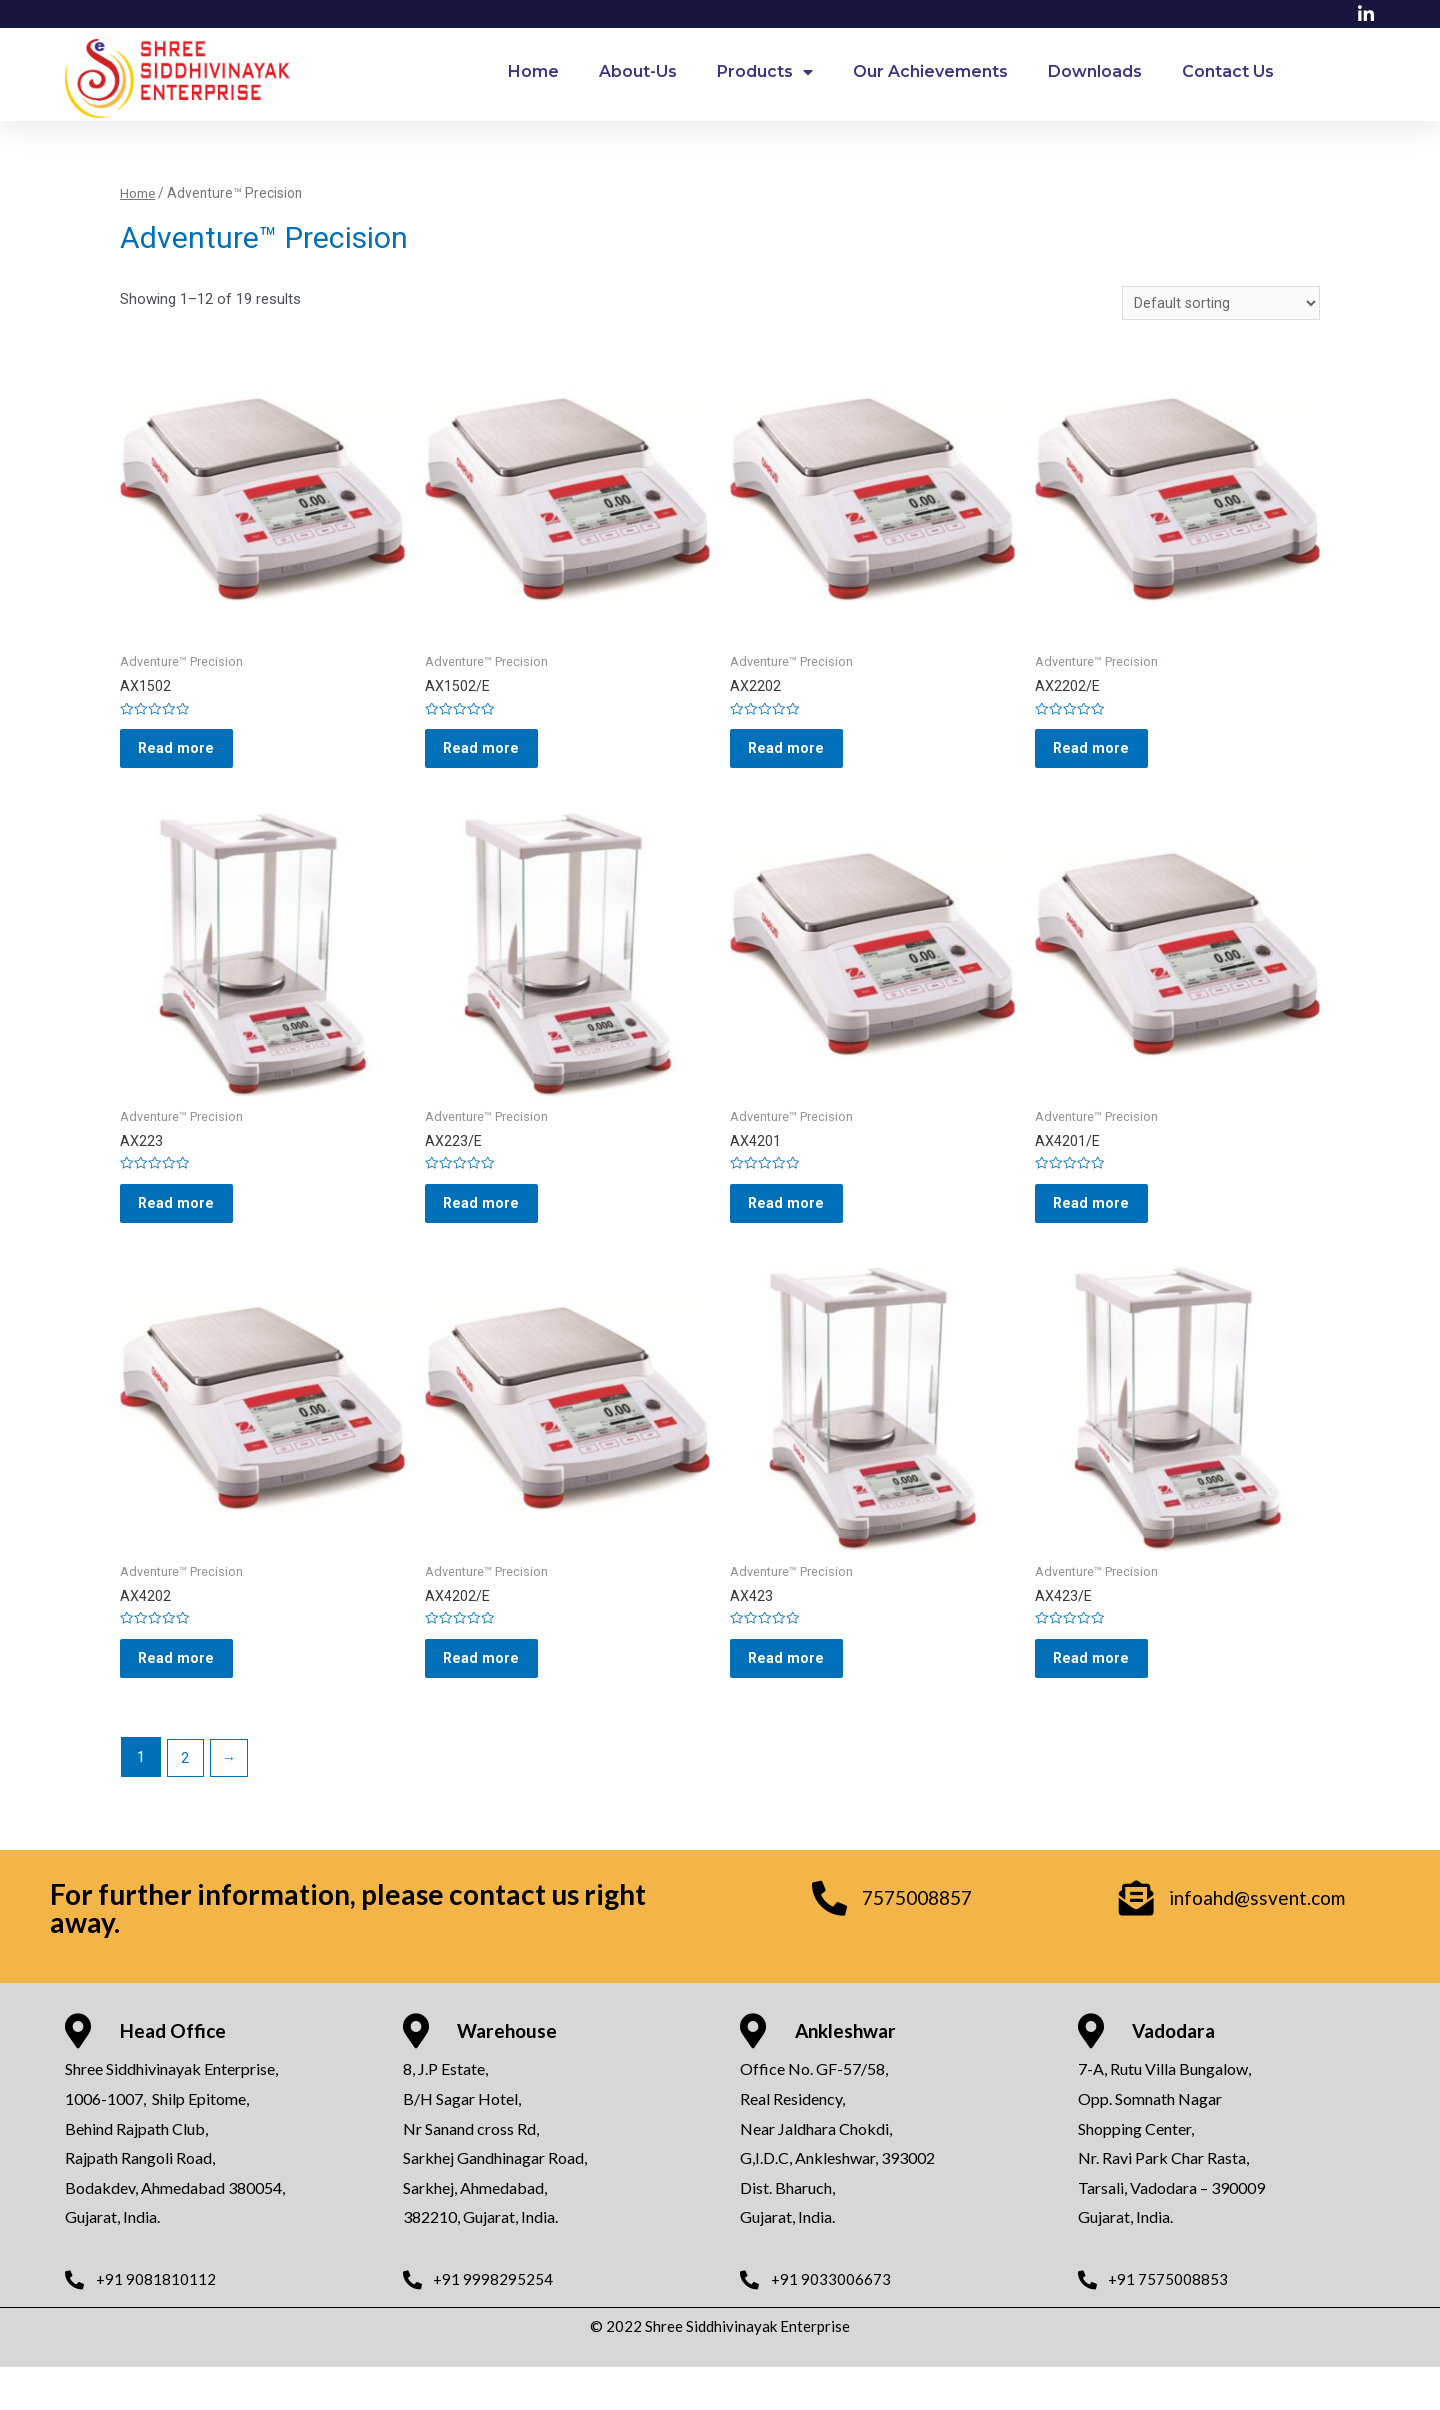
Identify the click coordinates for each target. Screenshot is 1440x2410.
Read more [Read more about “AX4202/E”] (493, 1695)
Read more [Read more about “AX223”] (188, 1226)
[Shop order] (1220, 304)
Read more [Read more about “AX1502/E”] (493, 758)
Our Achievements (930, 71)
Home (533, 71)
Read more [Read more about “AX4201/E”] (1103, 1226)
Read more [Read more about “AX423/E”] (1103, 1695)
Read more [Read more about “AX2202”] (798, 758)
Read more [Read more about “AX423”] (798, 1695)
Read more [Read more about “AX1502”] (188, 758)
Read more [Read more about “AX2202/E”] (1103, 758)
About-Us (638, 71)
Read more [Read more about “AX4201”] (798, 1226)
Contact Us (1228, 71)
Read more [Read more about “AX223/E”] (493, 1226)
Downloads (1095, 71)
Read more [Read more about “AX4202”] (188, 1695)
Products (765, 72)
